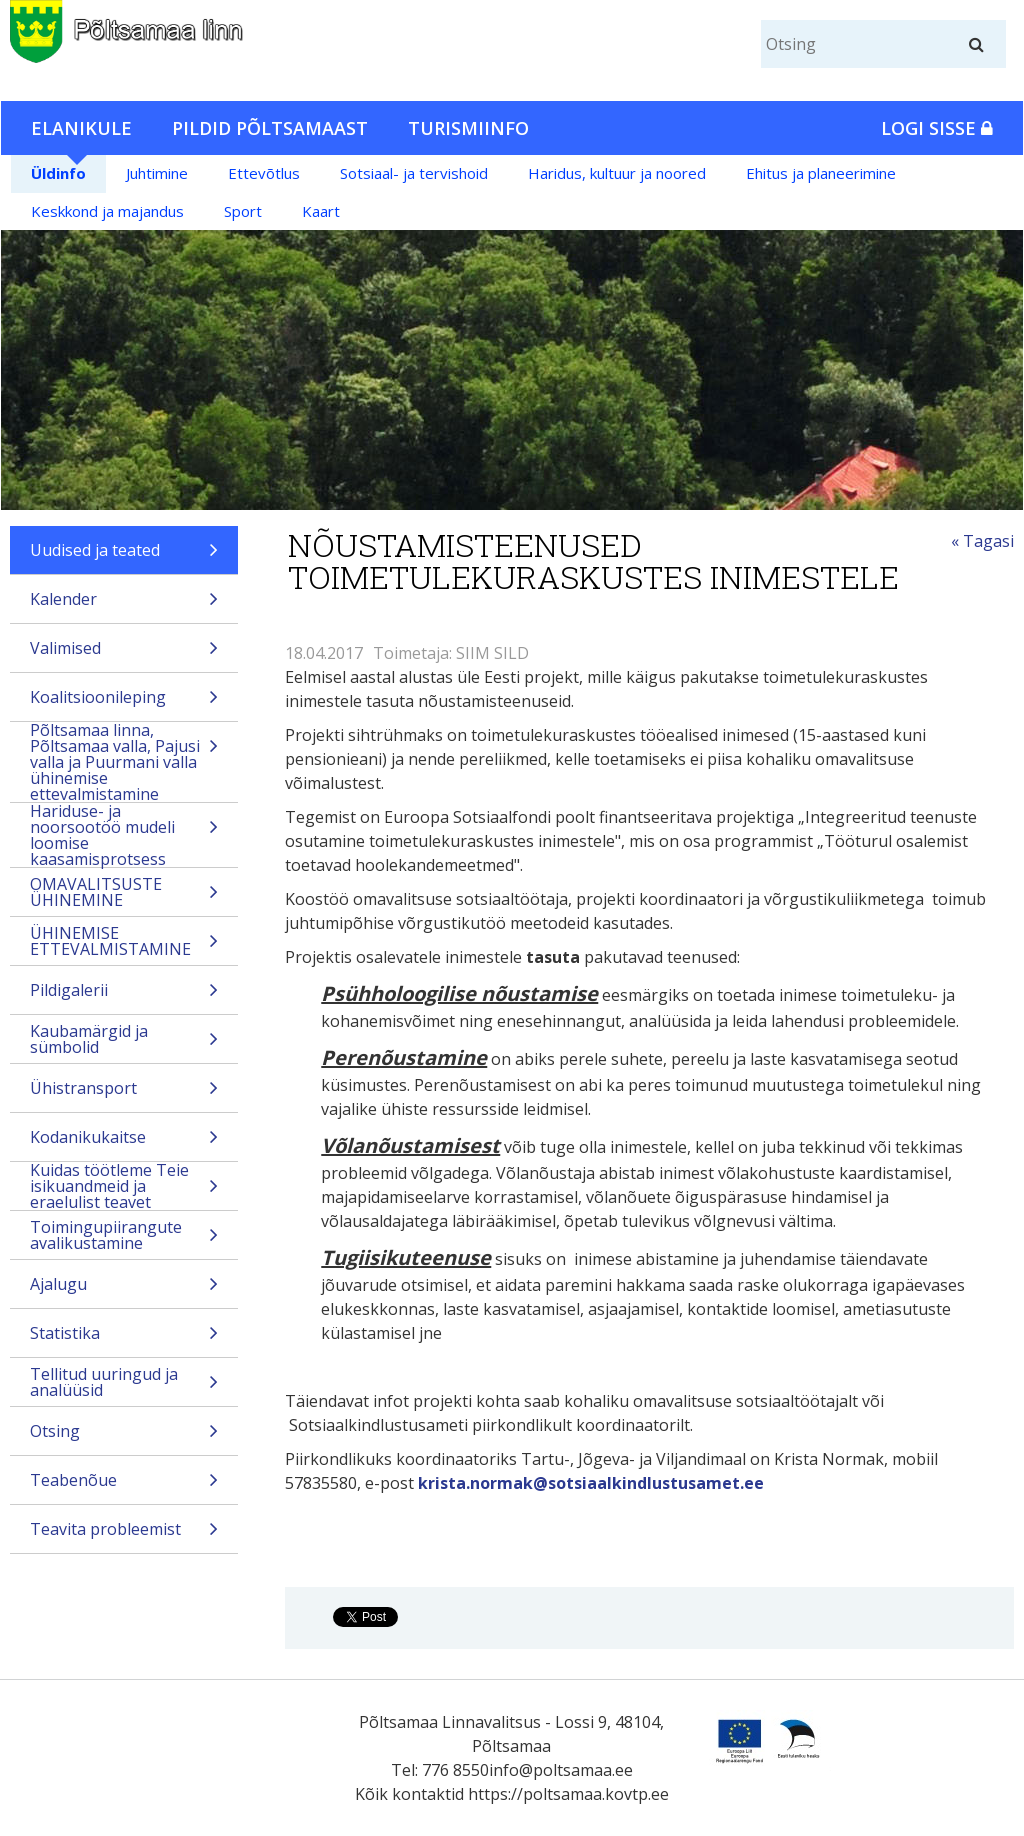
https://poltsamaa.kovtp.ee (568, 1794)
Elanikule (81, 128)
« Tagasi (982, 541)
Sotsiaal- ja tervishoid (414, 173)
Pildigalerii (124, 996)
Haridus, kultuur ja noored (617, 173)
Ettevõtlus (264, 173)
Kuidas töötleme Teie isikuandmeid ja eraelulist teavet (124, 1186)
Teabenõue (124, 1486)
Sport (243, 211)
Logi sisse (937, 128)
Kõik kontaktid (409, 1794)
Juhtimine (157, 173)
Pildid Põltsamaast (270, 128)
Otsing (124, 1437)
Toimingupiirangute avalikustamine (124, 1237)
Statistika (124, 1339)
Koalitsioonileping (124, 703)
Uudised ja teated (124, 556)
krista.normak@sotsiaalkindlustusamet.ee (591, 1483)
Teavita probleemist (124, 1535)
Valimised (124, 654)
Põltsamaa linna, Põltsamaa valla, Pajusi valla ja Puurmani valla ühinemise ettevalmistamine (124, 762)
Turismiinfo (468, 128)
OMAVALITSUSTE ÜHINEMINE (124, 894)
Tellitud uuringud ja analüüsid (124, 1384)
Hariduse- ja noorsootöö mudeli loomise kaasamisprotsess (124, 835)
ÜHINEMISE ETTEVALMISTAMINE (124, 943)
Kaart (321, 211)
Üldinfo (58, 173)
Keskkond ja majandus (107, 211)
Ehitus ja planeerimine (821, 173)
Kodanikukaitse (124, 1143)
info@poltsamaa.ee (561, 1770)
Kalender (124, 605)
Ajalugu (124, 1290)
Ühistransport (124, 1094)
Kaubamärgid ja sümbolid (124, 1041)
